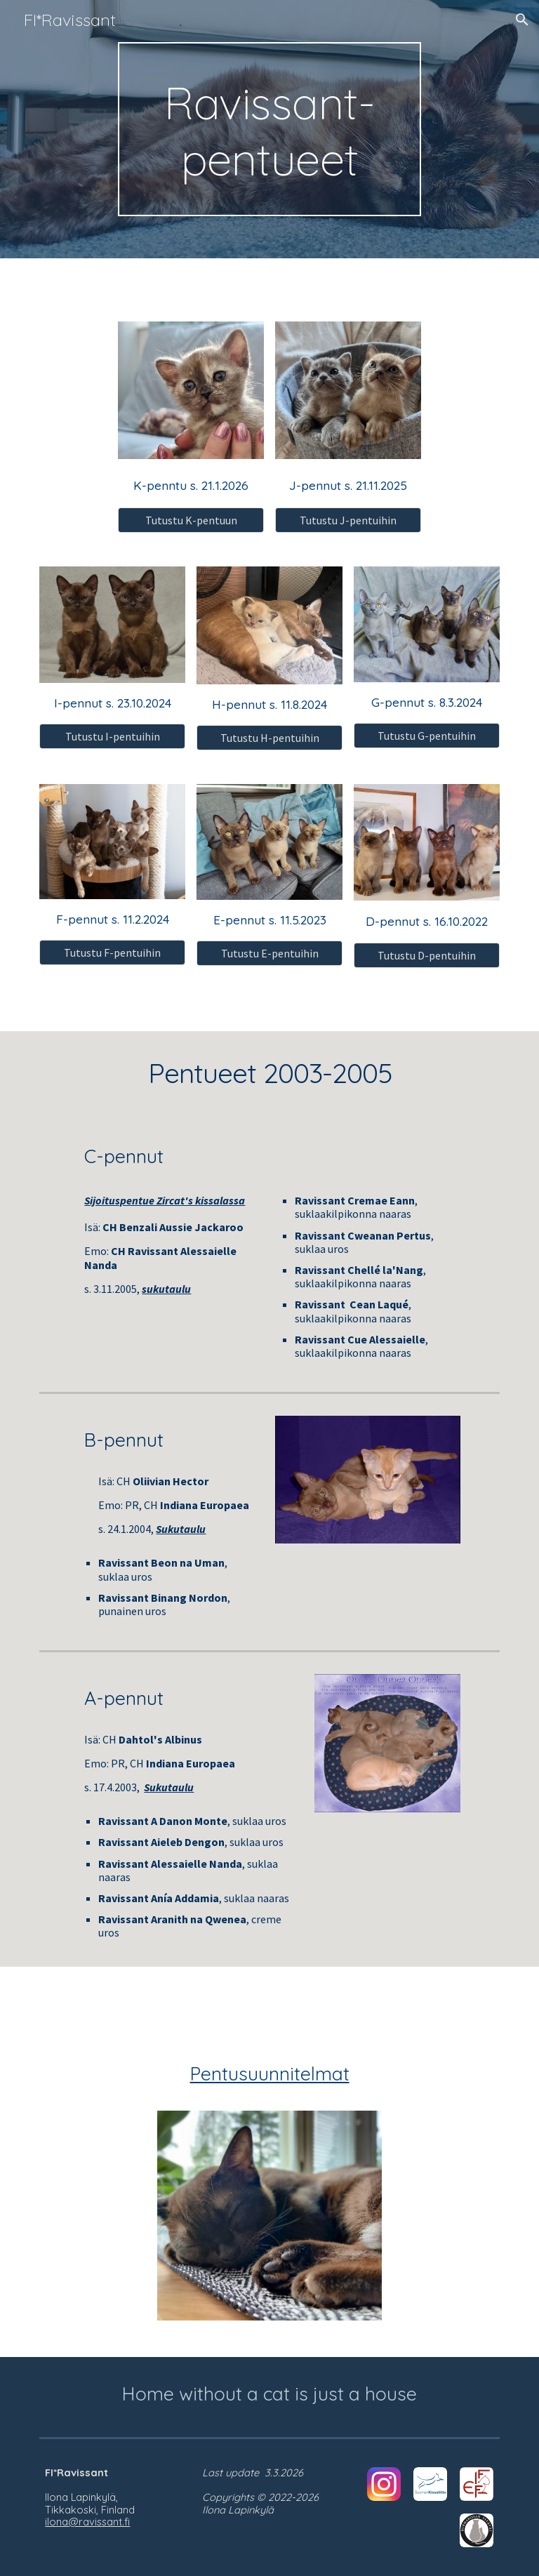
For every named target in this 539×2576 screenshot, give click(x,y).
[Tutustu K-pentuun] (190, 520)
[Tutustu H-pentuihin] (269, 738)
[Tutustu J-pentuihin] (348, 520)
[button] (522, 19)
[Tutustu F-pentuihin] (112, 952)
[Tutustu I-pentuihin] (112, 736)
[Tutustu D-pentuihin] (426, 955)
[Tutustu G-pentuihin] (426, 736)
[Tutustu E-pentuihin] (269, 953)
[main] (269, 129)
